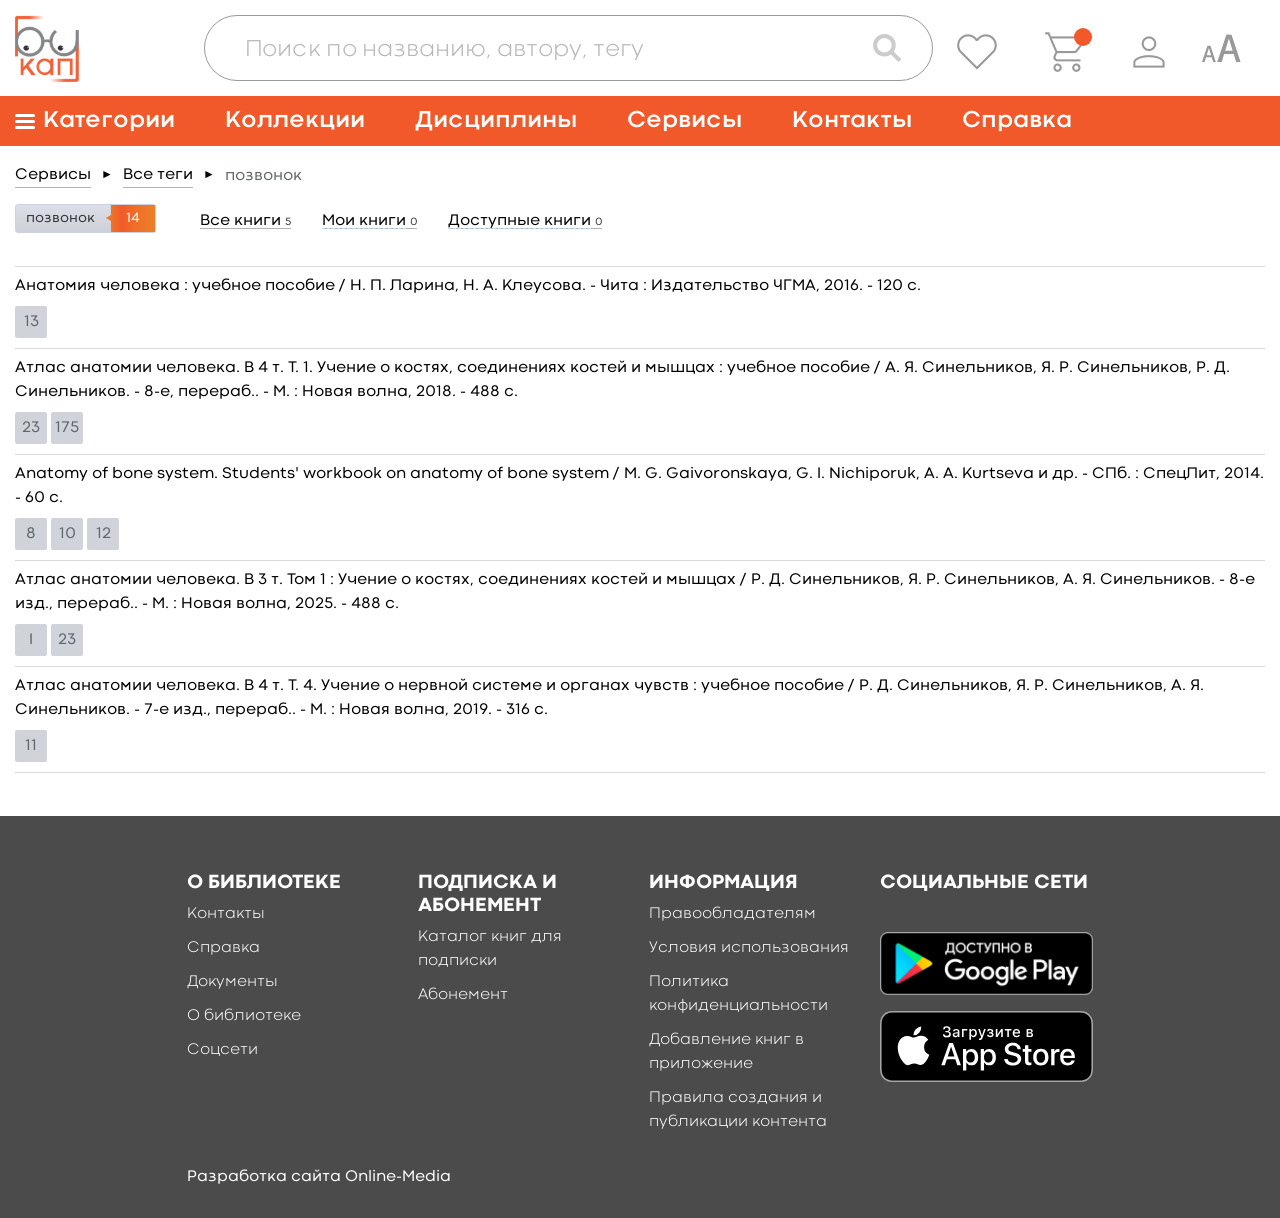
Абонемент (463, 995)
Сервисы (684, 120)
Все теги (158, 175)
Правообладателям (732, 914)
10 (67, 534)
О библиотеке (244, 1016)
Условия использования (749, 948)
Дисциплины (496, 120)
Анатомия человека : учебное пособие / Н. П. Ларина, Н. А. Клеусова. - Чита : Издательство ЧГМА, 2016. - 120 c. (468, 286)
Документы (232, 982)
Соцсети (222, 1050)
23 (31, 428)
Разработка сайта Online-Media (319, 1177)
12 (103, 534)
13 (31, 322)
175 (67, 428)
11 (31, 746)
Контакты (852, 120)
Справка (1017, 120)
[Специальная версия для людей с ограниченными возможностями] (1221, 52)
